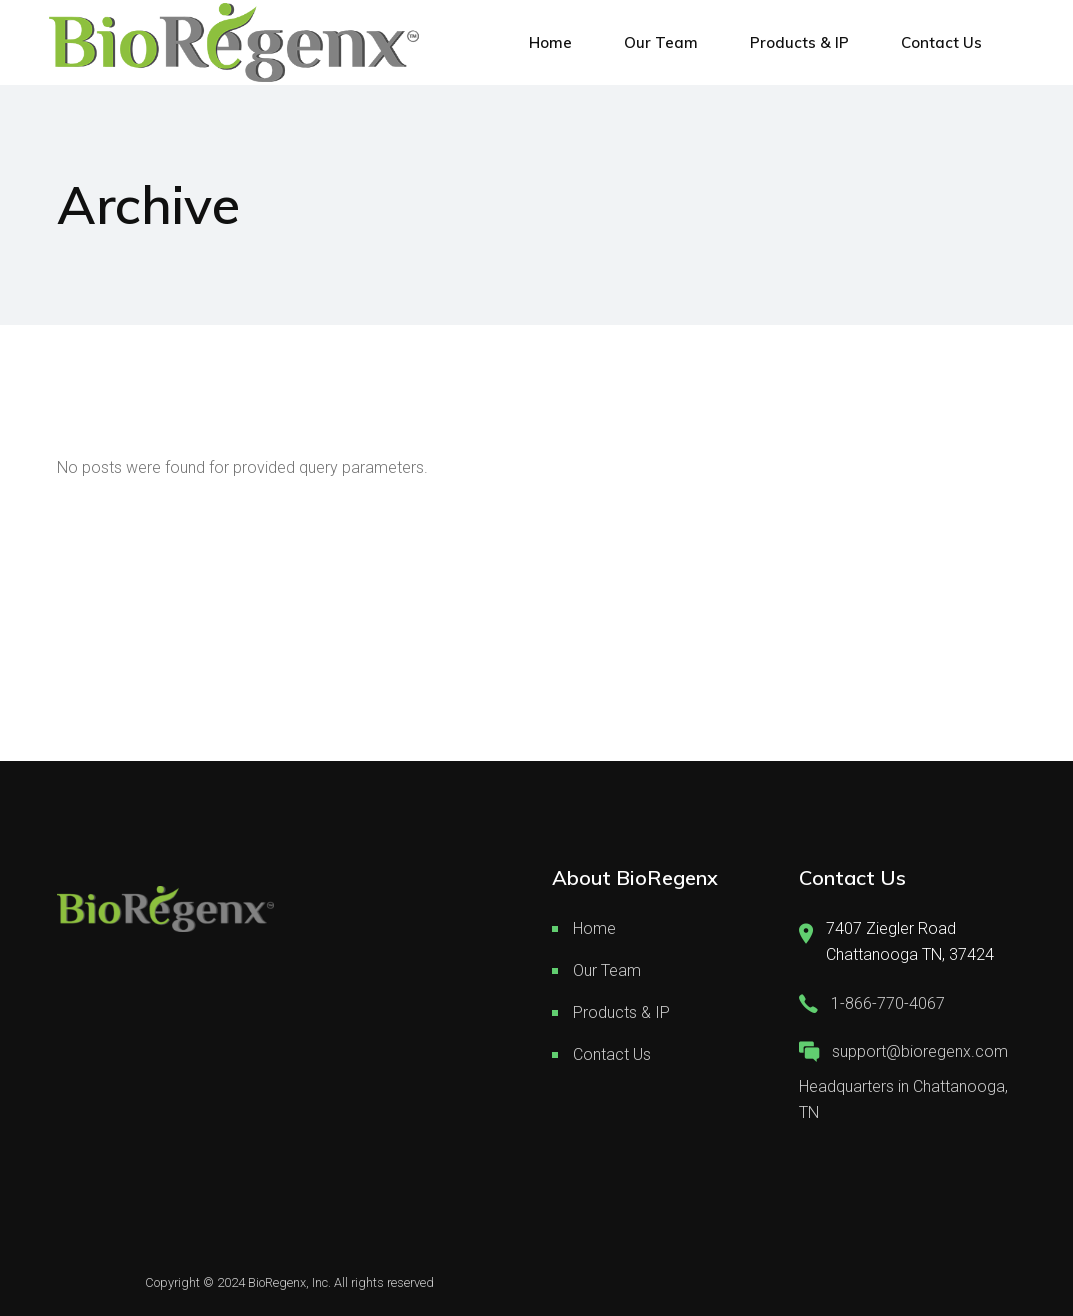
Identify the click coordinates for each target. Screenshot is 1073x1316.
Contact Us (612, 1054)
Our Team (607, 970)
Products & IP (621, 1012)
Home (594, 928)
